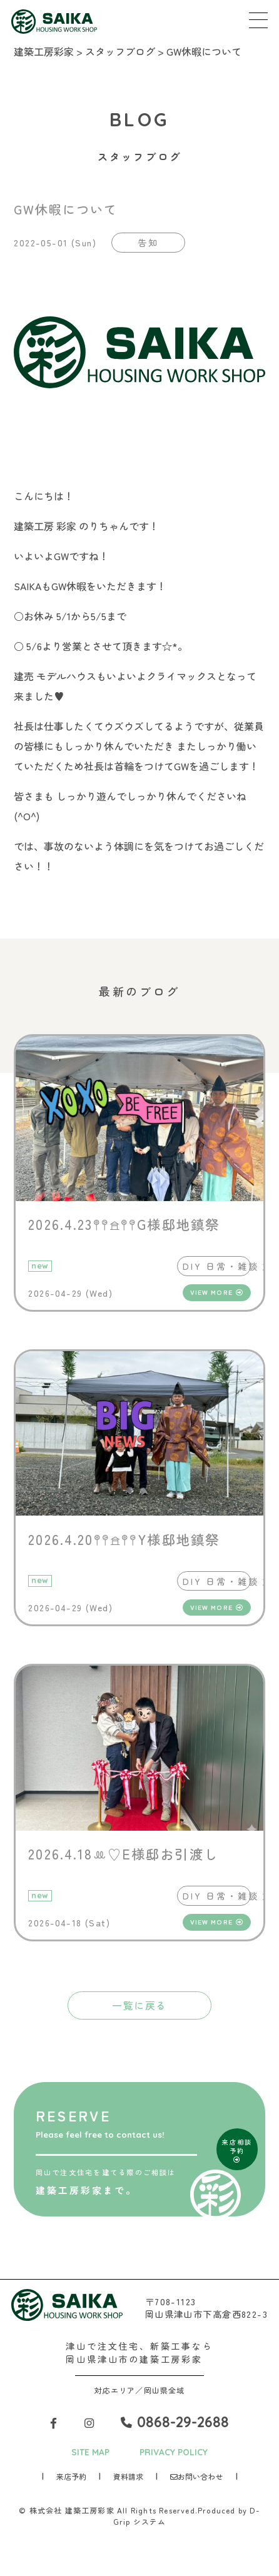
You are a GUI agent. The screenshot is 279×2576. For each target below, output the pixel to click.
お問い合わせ (196, 2481)
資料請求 (128, 2481)
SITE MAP (89, 2456)
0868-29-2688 (176, 2426)
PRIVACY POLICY (175, 2456)
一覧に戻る (139, 2008)
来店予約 (71, 2481)
